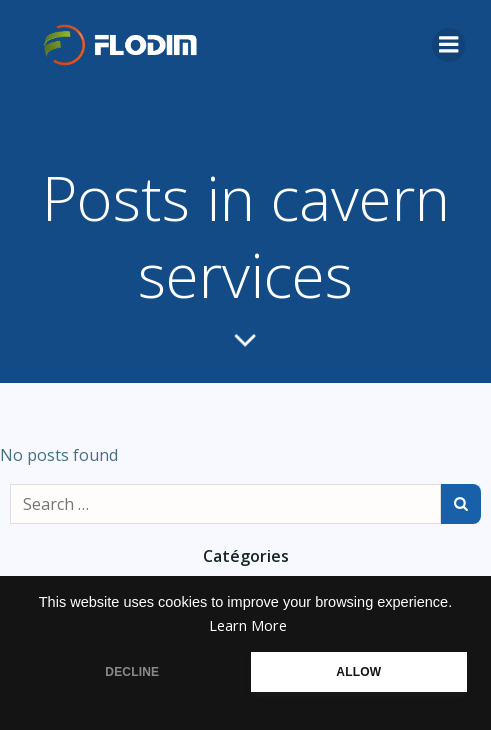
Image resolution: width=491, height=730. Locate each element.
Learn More (248, 625)
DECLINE (132, 672)
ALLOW (358, 672)
